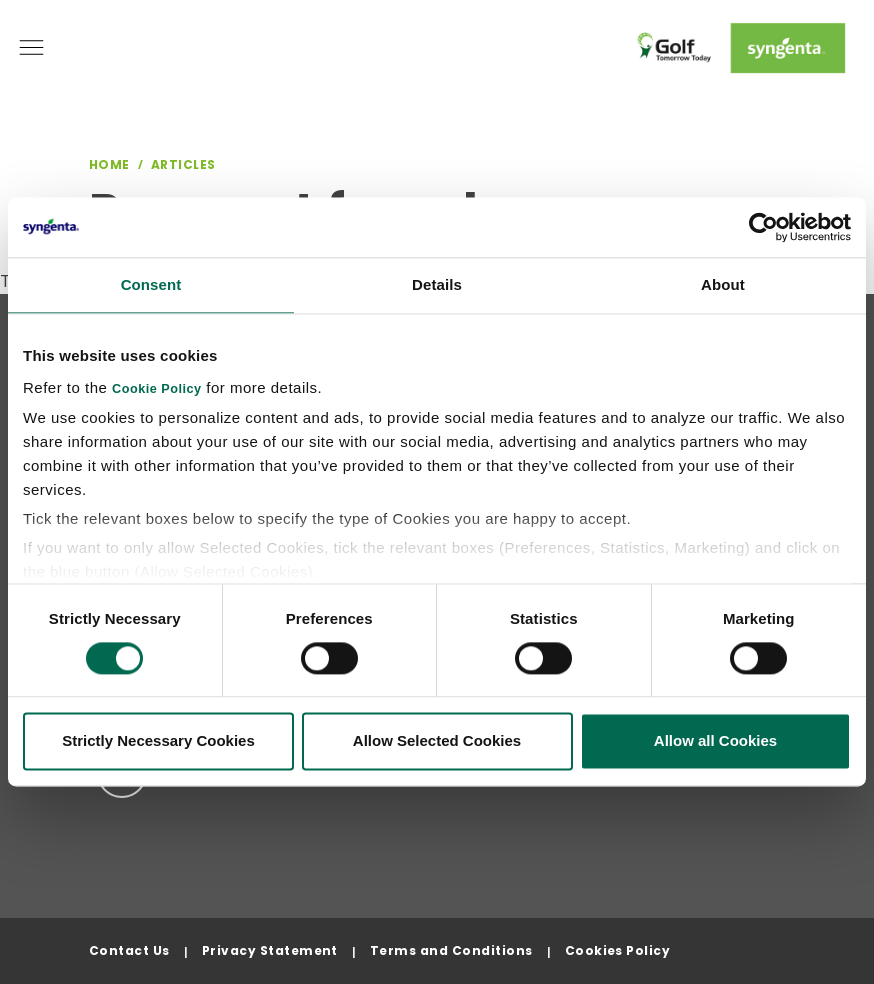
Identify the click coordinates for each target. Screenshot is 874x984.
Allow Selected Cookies (437, 741)
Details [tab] (437, 284)
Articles (183, 164)
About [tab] (723, 284)
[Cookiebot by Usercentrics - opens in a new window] (763, 227)
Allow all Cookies (715, 741)
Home (109, 164)
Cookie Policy (157, 389)
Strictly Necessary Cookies (158, 741)
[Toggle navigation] (31, 47)
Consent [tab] (151, 284)
